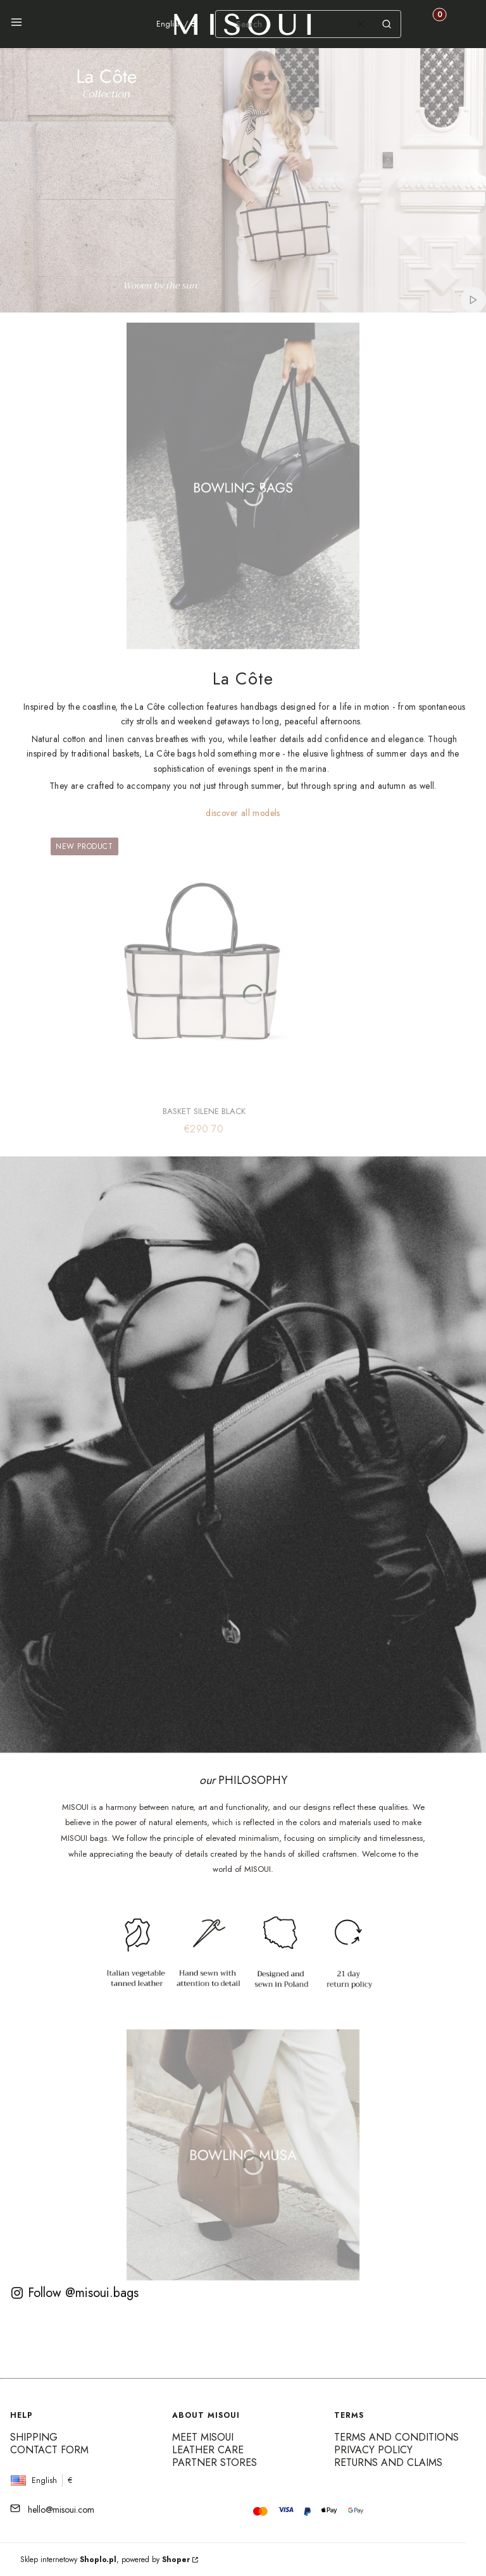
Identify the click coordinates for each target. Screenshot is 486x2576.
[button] (16, 24)
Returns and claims (388, 2462)
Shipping (34, 2437)
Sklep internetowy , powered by (105, 2559)
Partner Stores (214, 2462)
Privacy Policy (373, 2450)
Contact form (49, 2450)
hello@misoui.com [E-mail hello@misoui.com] (61, 2509)
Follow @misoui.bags (74, 2293)
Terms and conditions (396, 2437)
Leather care (208, 2450)
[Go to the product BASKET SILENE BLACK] (204, 965)
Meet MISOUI (203, 2437)
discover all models (243, 813)
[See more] (243, 486)
